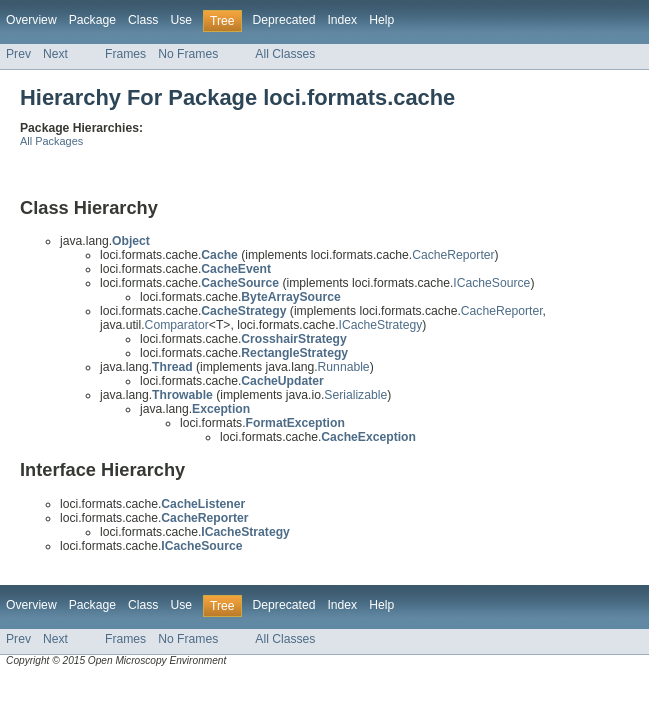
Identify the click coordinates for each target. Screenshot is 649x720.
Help (381, 20)
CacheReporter (453, 255)
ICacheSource (491, 283)
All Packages (51, 141)
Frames (125, 54)
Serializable (355, 395)
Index (342, 20)
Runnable (344, 367)
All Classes (285, 54)
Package (92, 20)
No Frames (188, 54)
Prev (18, 54)
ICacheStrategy (381, 325)
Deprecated (284, 20)
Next (55, 54)
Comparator (177, 325)
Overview (31, 20)
